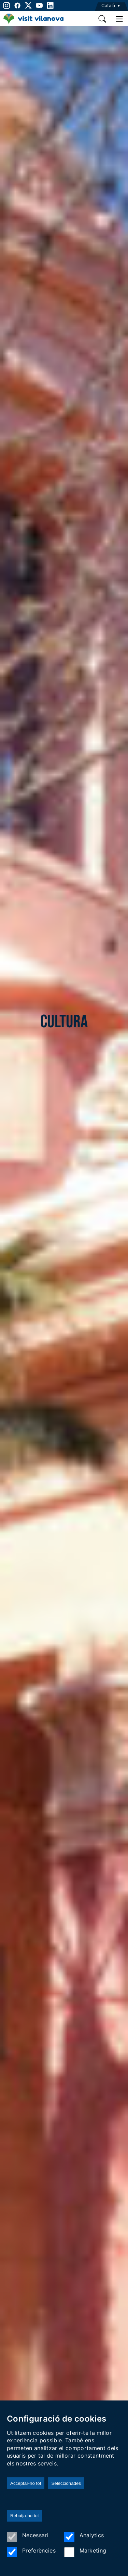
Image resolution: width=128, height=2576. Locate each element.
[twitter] (28, 5)
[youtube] (39, 5)
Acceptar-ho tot (25, 2483)
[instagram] (6, 5)
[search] (102, 19)
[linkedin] (50, 5)
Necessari (27, 2537)
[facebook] (17, 5)
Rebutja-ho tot (24, 2515)
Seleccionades (66, 2483)
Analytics (84, 2537)
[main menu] (119, 19)
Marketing (85, 2552)
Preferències (31, 2552)
